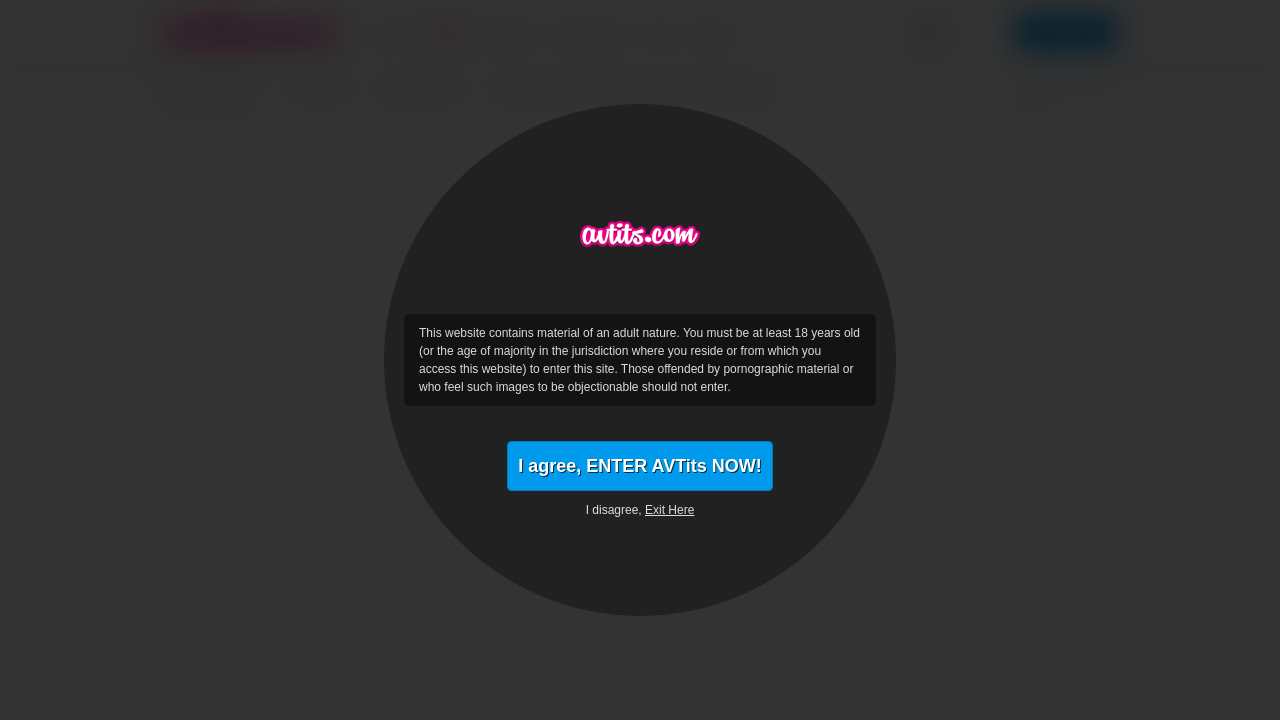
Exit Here (669, 510)
